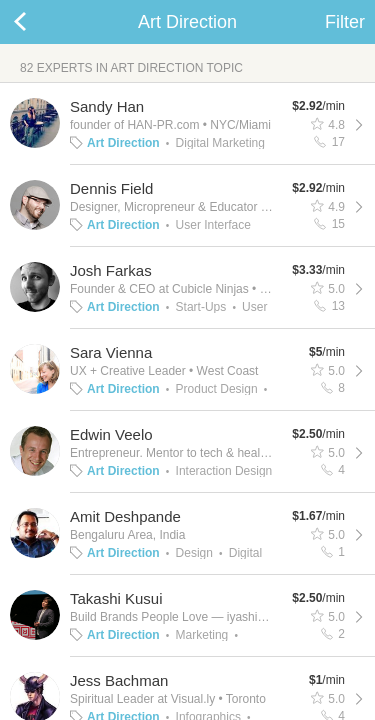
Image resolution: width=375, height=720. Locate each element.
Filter (345, 22)
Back (40, 22)
